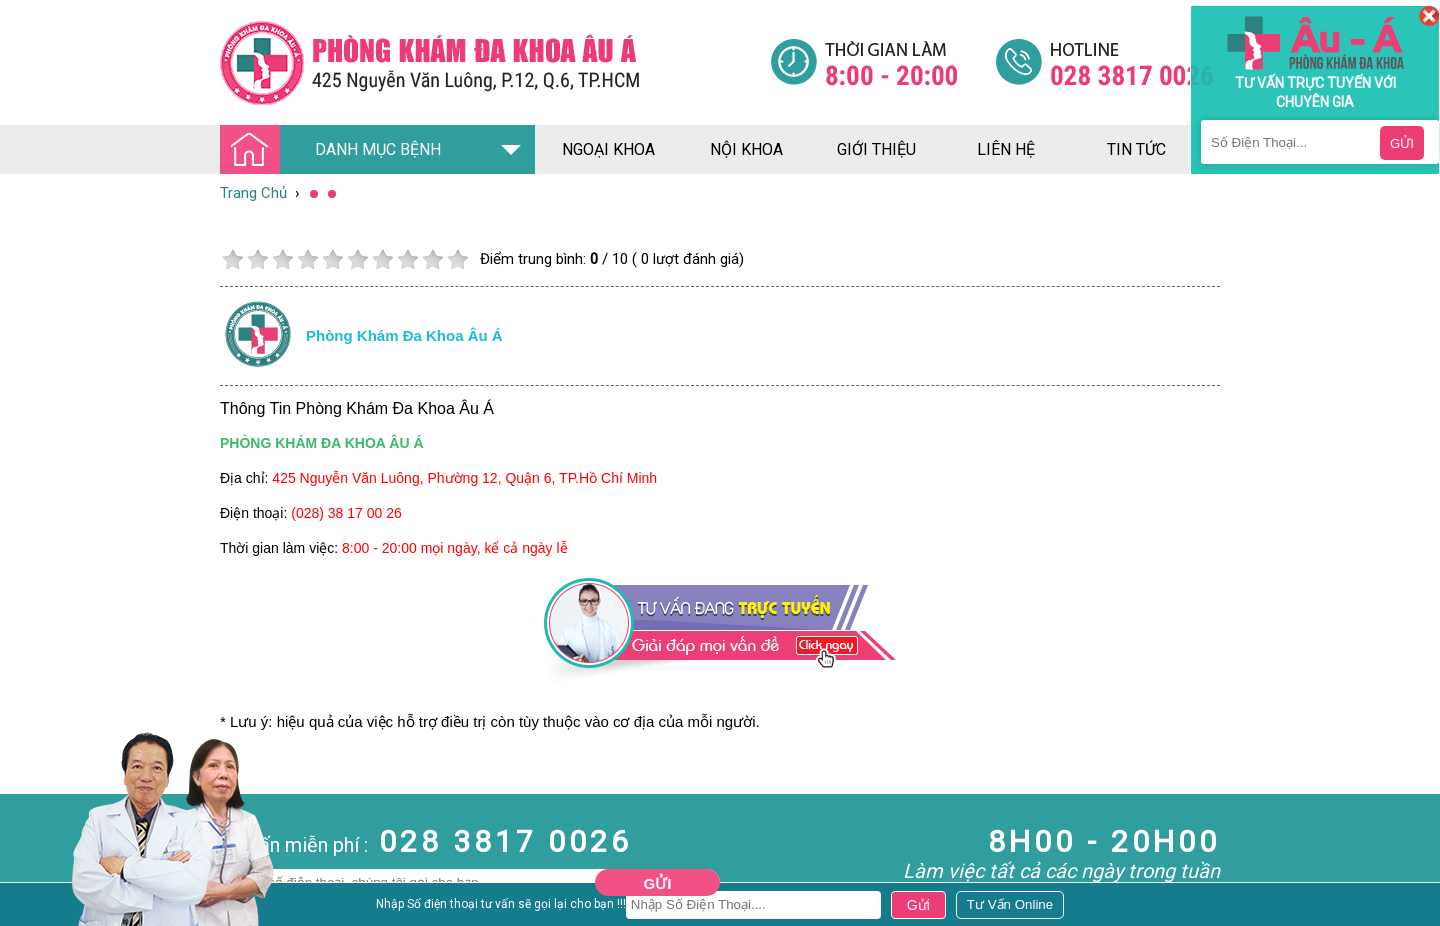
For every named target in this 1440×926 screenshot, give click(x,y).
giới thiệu (876, 149)
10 (457, 259)
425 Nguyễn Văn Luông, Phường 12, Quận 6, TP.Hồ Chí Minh (464, 478)
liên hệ (1006, 149)
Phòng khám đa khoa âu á (404, 335)
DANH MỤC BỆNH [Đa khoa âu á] (336, 150)
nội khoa (746, 149)
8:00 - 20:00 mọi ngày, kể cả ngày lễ (455, 548)
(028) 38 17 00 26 (346, 513)
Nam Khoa (34, 907)
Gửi (658, 883)
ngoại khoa (608, 149)
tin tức (1136, 149)
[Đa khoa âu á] (495, 62)
